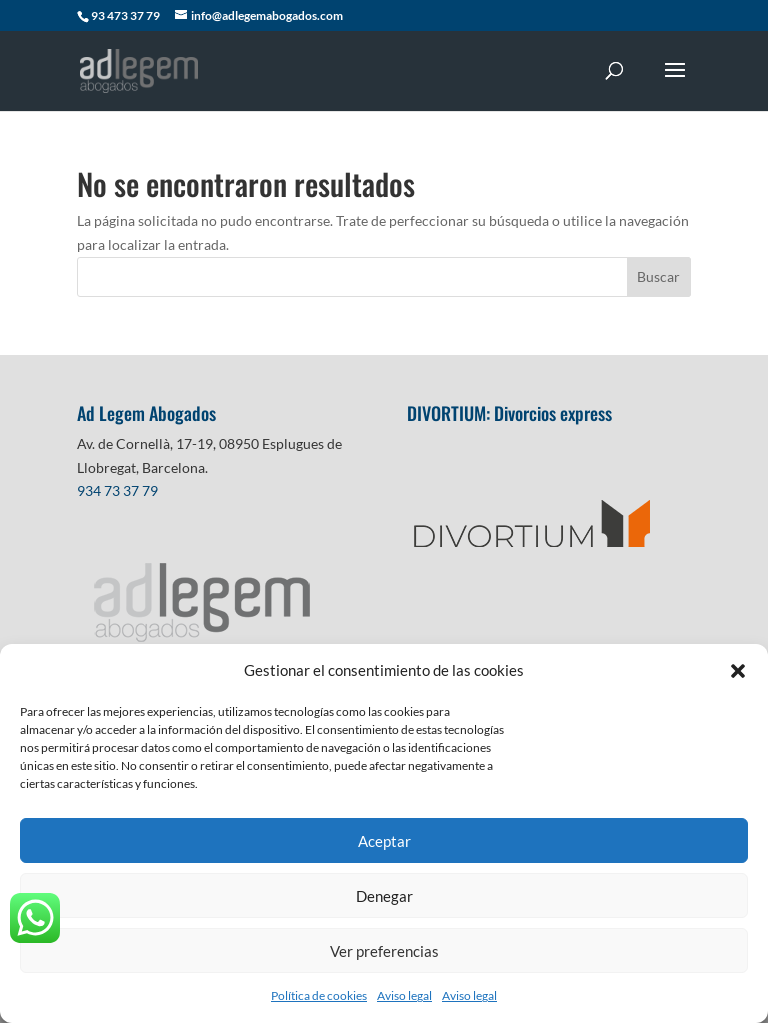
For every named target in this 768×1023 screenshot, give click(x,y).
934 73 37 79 (117, 490)
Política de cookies (319, 995)
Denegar (384, 896)
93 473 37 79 (125, 15)
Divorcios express (555, 413)
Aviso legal (404, 995)
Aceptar (384, 841)
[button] (738, 671)
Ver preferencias (384, 951)
